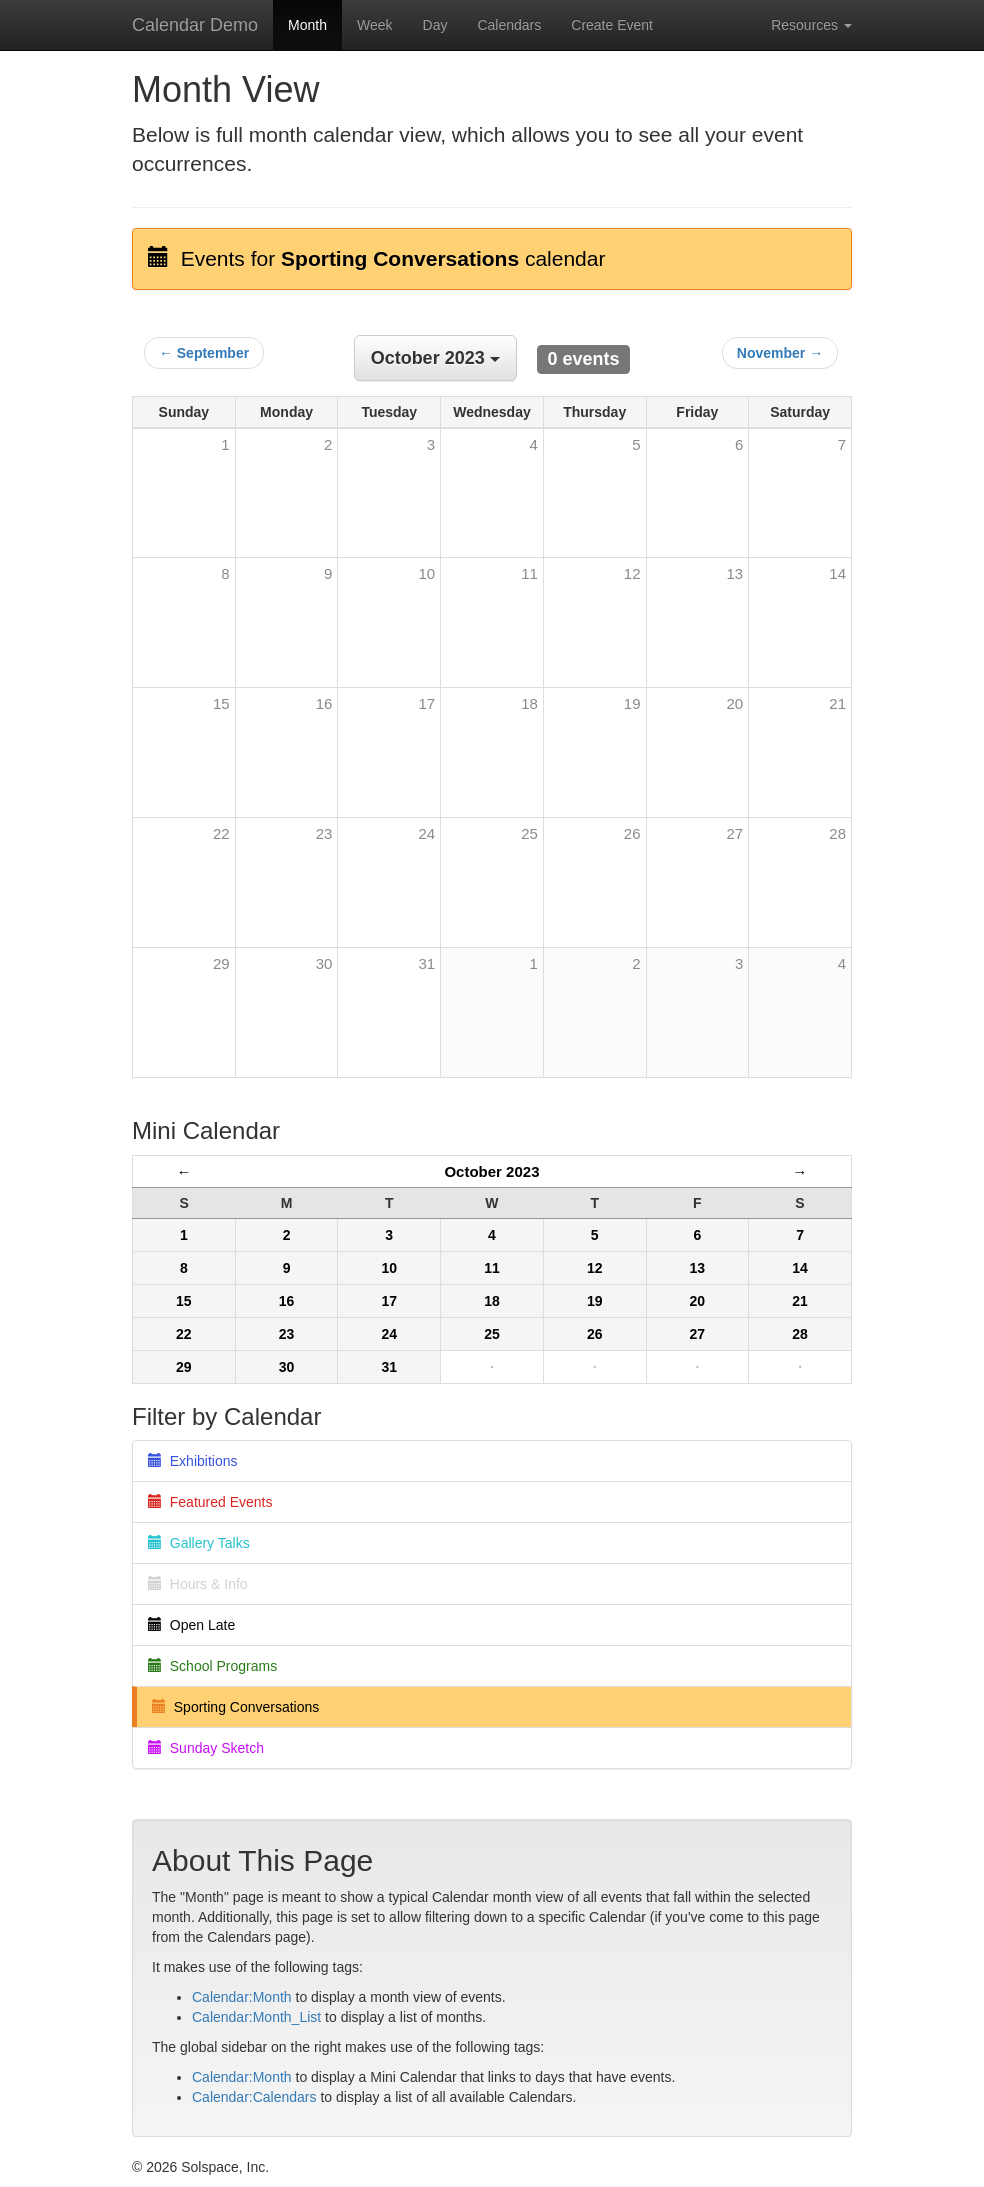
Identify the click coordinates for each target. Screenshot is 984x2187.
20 (735, 703)
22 (221, 833)
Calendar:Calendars (254, 2097)
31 (426, 963)
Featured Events (210, 1502)
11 (529, 573)
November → (780, 353)
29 (221, 963)
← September (204, 353)
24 (426, 833)
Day (435, 25)
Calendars (509, 25)
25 (529, 833)
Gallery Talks (199, 1543)
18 (529, 703)
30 (324, 963)
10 (426, 573)
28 (837, 833)
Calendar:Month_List (256, 2017)
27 (735, 833)
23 (324, 833)
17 (426, 703)
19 (632, 703)
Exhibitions (192, 1461)
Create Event (612, 25)
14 (837, 573)
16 (324, 703)
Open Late (191, 1625)
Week (375, 25)
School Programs (212, 1666)
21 (837, 703)
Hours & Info (198, 1584)
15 (221, 703)
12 (632, 573)
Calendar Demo (195, 25)
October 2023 (491, 1171)
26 (632, 833)
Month (307, 25)
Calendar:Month (242, 1997)
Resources (811, 25)
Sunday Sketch (206, 1748)
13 (735, 573)
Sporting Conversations (235, 1707)
